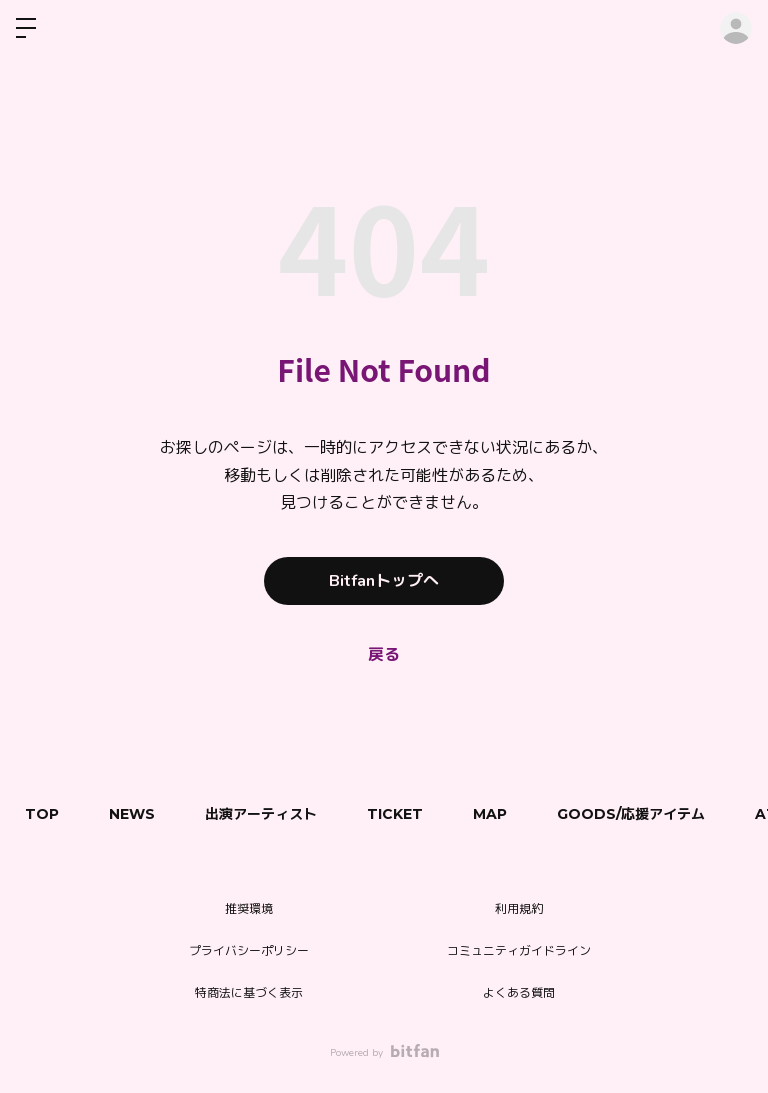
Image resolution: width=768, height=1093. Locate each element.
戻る (384, 655)
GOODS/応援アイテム (631, 814)
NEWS (132, 814)
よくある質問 (519, 993)
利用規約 (519, 909)
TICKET (395, 814)
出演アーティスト (261, 814)
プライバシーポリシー (249, 951)
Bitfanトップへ (384, 581)
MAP (490, 814)
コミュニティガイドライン (519, 951)
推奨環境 (249, 909)
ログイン (736, 28)
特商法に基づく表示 (249, 993)
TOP (42, 814)
